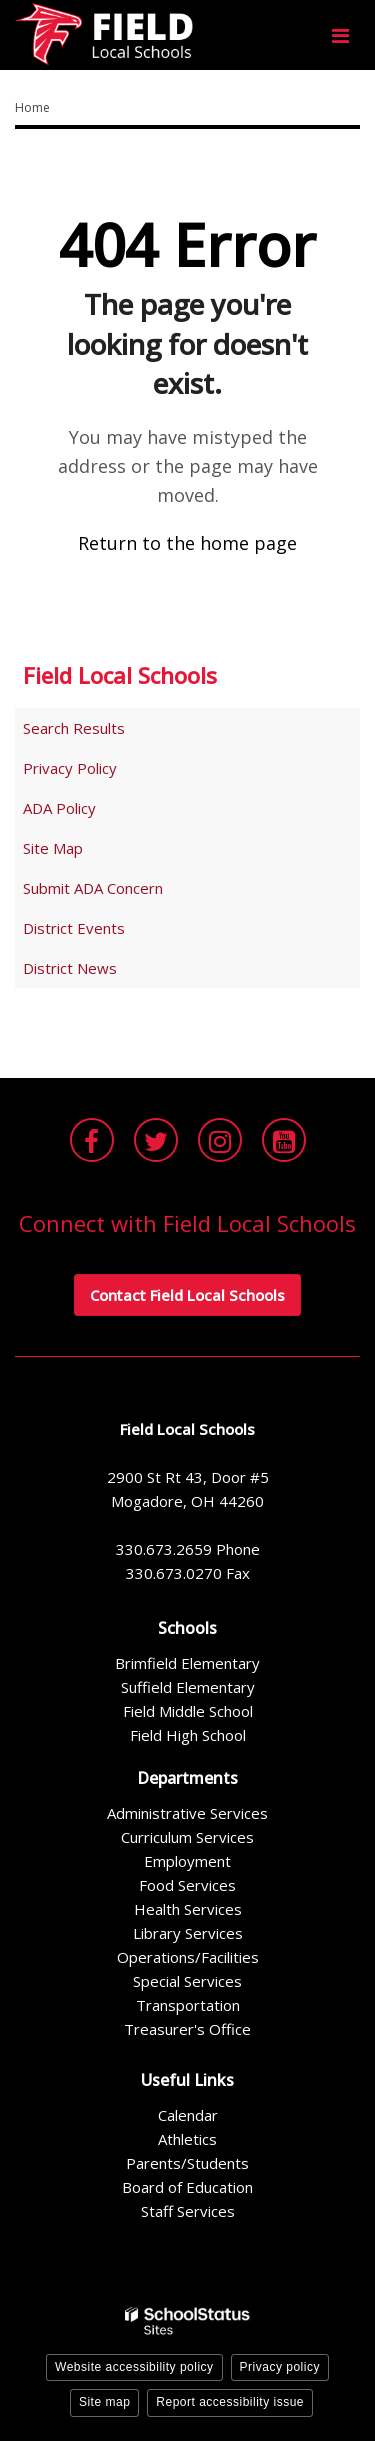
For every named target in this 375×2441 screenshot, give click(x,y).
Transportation (188, 2005)
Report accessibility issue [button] (230, 2402)
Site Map (53, 848)
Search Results (74, 728)
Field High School (188, 1735)
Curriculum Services (187, 1837)
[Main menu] (340, 35)
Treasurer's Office (187, 2029)
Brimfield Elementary (187, 1663)
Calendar (188, 2115)
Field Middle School (188, 1711)
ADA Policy (59, 808)
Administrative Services (187, 1813)
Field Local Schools (120, 675)
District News (70, 968)
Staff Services (188, 2211)
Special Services (187, 1981)
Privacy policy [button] (280, 2367)
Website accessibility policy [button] (134, 2367)
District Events (74, 928)
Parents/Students (187, 2163)
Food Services (187, 1885)
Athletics (187, 2139)
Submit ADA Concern (93, 888)
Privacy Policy (70, 768)
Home (32, 107)
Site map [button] (104, 2402)
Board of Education (187, 2187)
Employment (187, 1861)
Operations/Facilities (188, 1957)
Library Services (188, 1933)
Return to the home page (187, 543)
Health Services (188, 1909)
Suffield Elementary (188, 1687)
